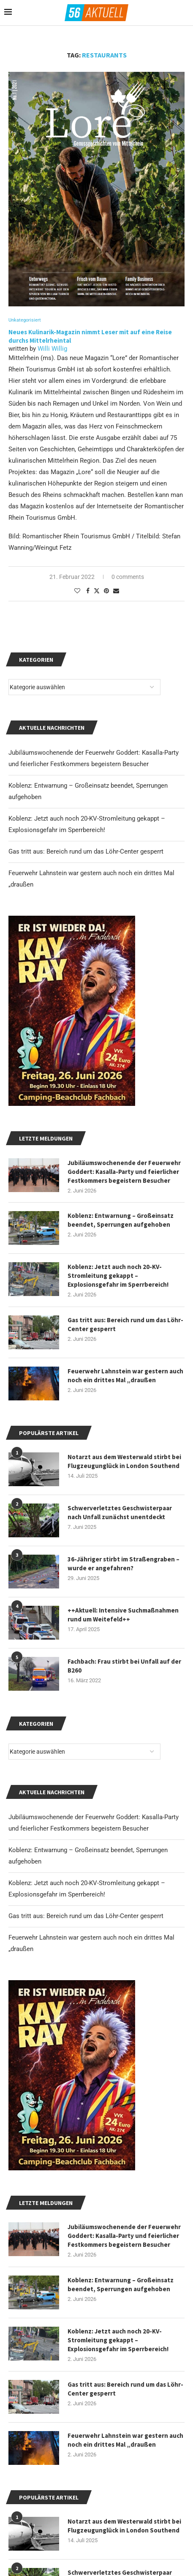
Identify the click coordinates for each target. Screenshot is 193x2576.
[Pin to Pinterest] (106, 590)
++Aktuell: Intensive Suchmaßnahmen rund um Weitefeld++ (123, 1614)
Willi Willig (52, 348)
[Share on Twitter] (97, 590)
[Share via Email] (116, 590)
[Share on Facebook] (88, 590)
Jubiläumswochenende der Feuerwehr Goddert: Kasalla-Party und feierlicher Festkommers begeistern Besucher (124, 2236)
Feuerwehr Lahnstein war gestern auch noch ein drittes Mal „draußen (125, 2439)
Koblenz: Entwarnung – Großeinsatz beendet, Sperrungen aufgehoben (121, 2284)
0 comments (127, 576)
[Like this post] (77, 590)
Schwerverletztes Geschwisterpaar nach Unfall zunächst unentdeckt (120, 1512)
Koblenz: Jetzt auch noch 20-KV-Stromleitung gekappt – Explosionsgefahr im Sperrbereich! (118, 2340)
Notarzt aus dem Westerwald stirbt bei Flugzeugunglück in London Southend (124, 2525)
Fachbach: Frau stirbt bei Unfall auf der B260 (124, 1665)
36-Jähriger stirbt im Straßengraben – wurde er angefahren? (123, 1563)
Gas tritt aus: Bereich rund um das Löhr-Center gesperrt (85, 1916)
